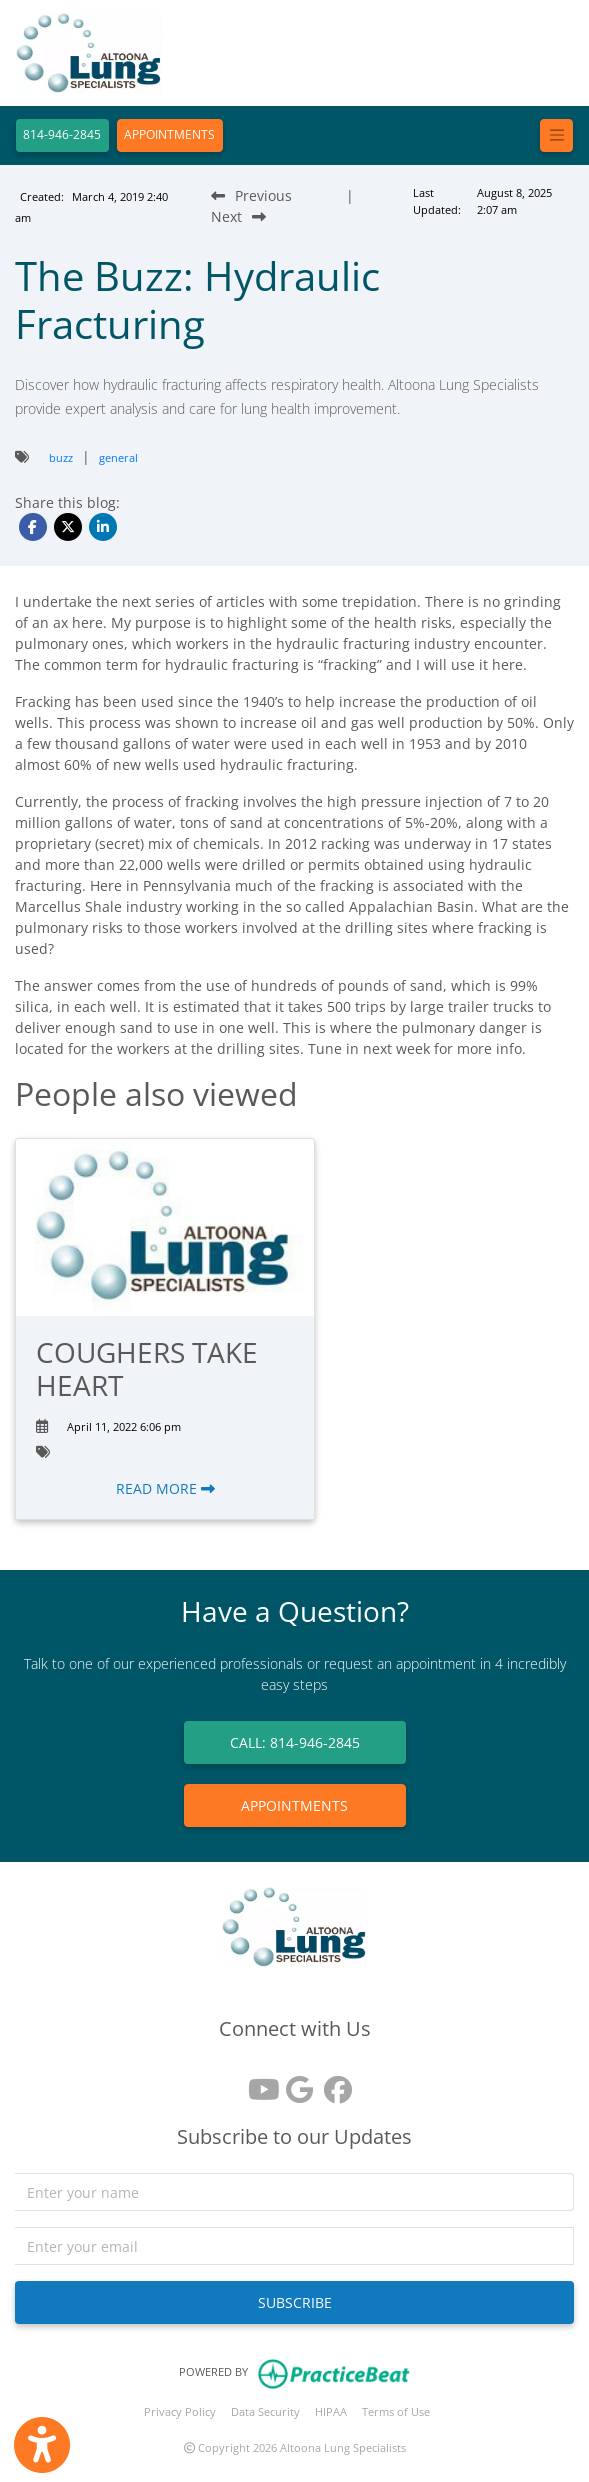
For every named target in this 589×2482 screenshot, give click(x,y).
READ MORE (165, 1488)
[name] (294, 2192)
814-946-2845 (62, 134)
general (118, 457)
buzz (61, 457)
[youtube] (257, 2082)
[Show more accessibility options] (42, 2445)
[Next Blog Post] (238, 216)
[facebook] (333, 2082)
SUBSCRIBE (295, 2302)
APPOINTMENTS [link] (294, 1805)
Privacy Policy (180, 2411)
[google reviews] (295, 2082)
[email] (294, 2246)
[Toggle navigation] (556, 135)
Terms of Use (396, 2411)
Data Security (265, 2411)
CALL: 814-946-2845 (295, 1742)
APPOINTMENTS (169, 134)
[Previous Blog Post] (251, 195)
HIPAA (331, 2411)
